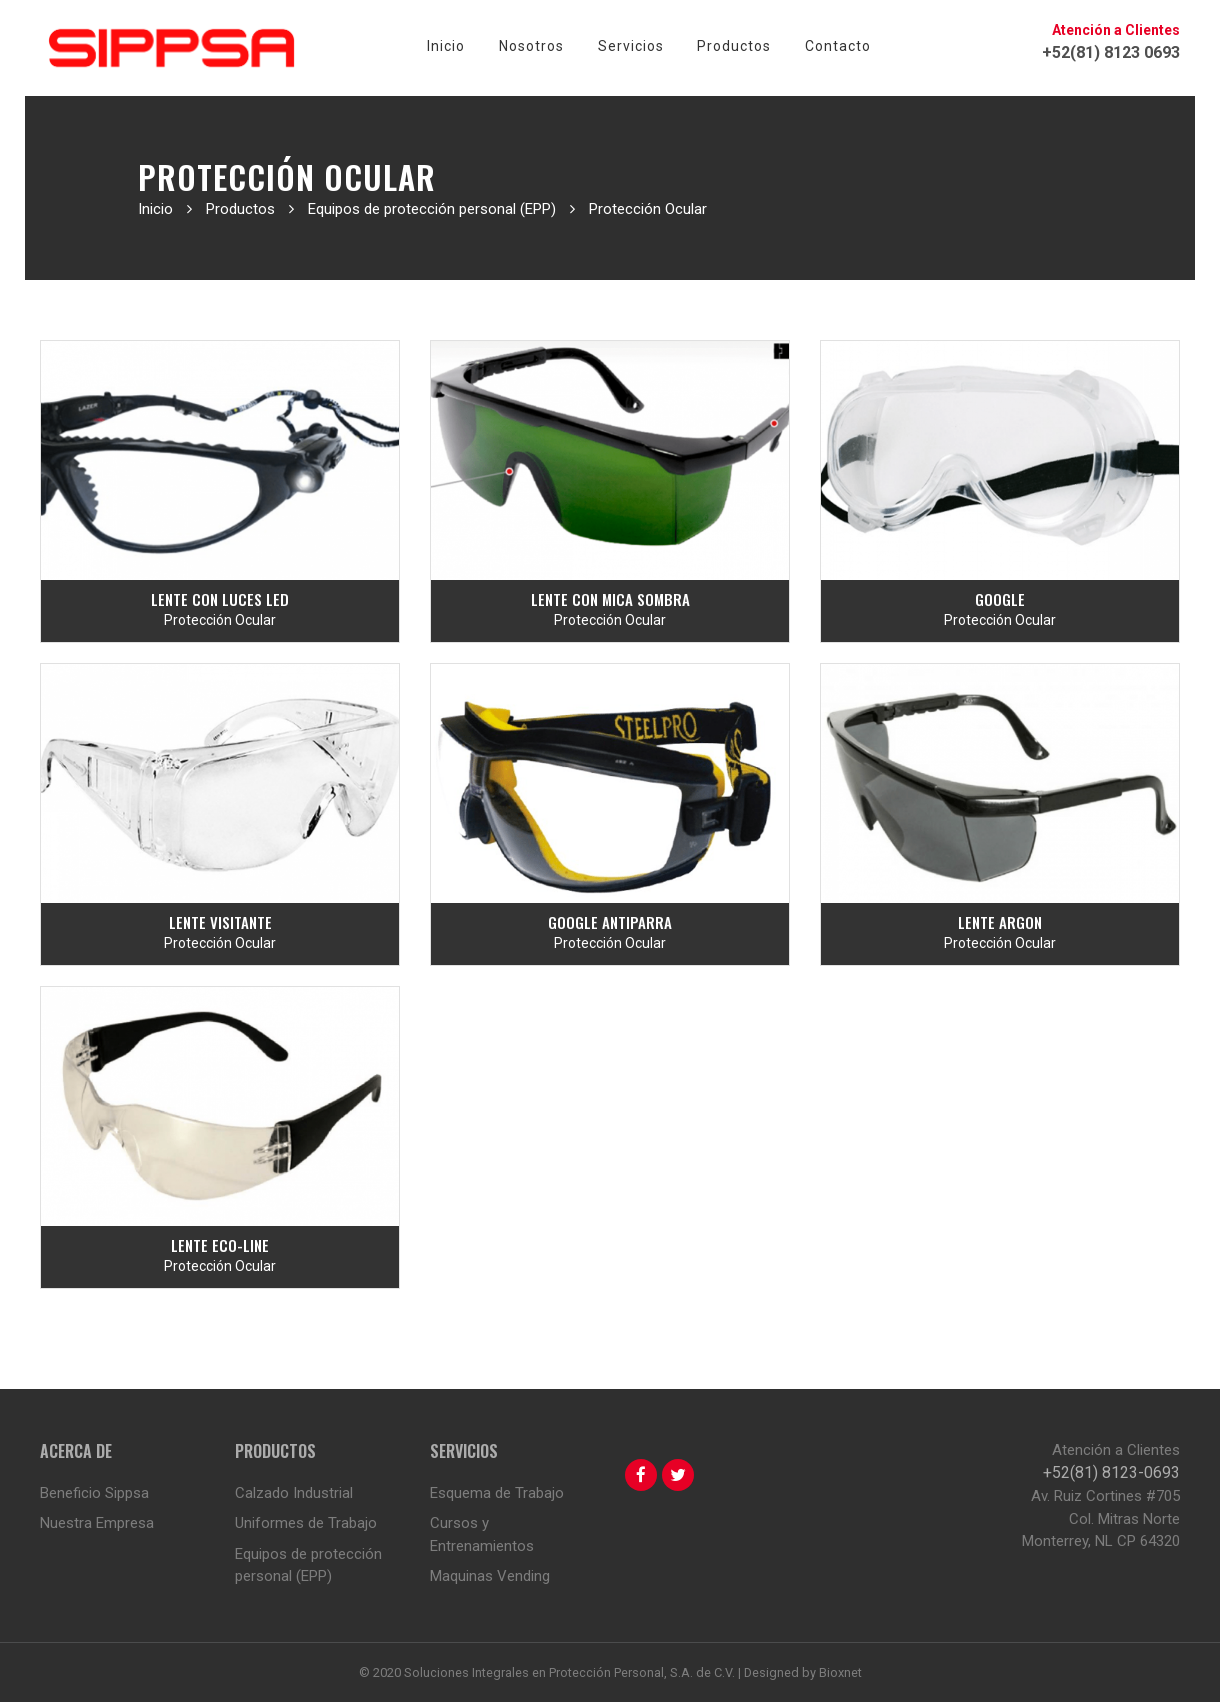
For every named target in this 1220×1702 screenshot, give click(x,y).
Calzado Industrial (294, 1493)
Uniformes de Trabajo (306, 1523)
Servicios (631, 46)
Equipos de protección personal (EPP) (308, 1565)
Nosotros (531, 46)
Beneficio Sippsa (94, 1493)
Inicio (446, 46)
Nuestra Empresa (97, 1523)
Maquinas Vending (490, 1576)
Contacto (838, 46)
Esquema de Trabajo (497, 1493)
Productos (734, 46)
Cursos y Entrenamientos (482, 1534)
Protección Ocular (220, 620)
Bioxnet (840, 1672)
